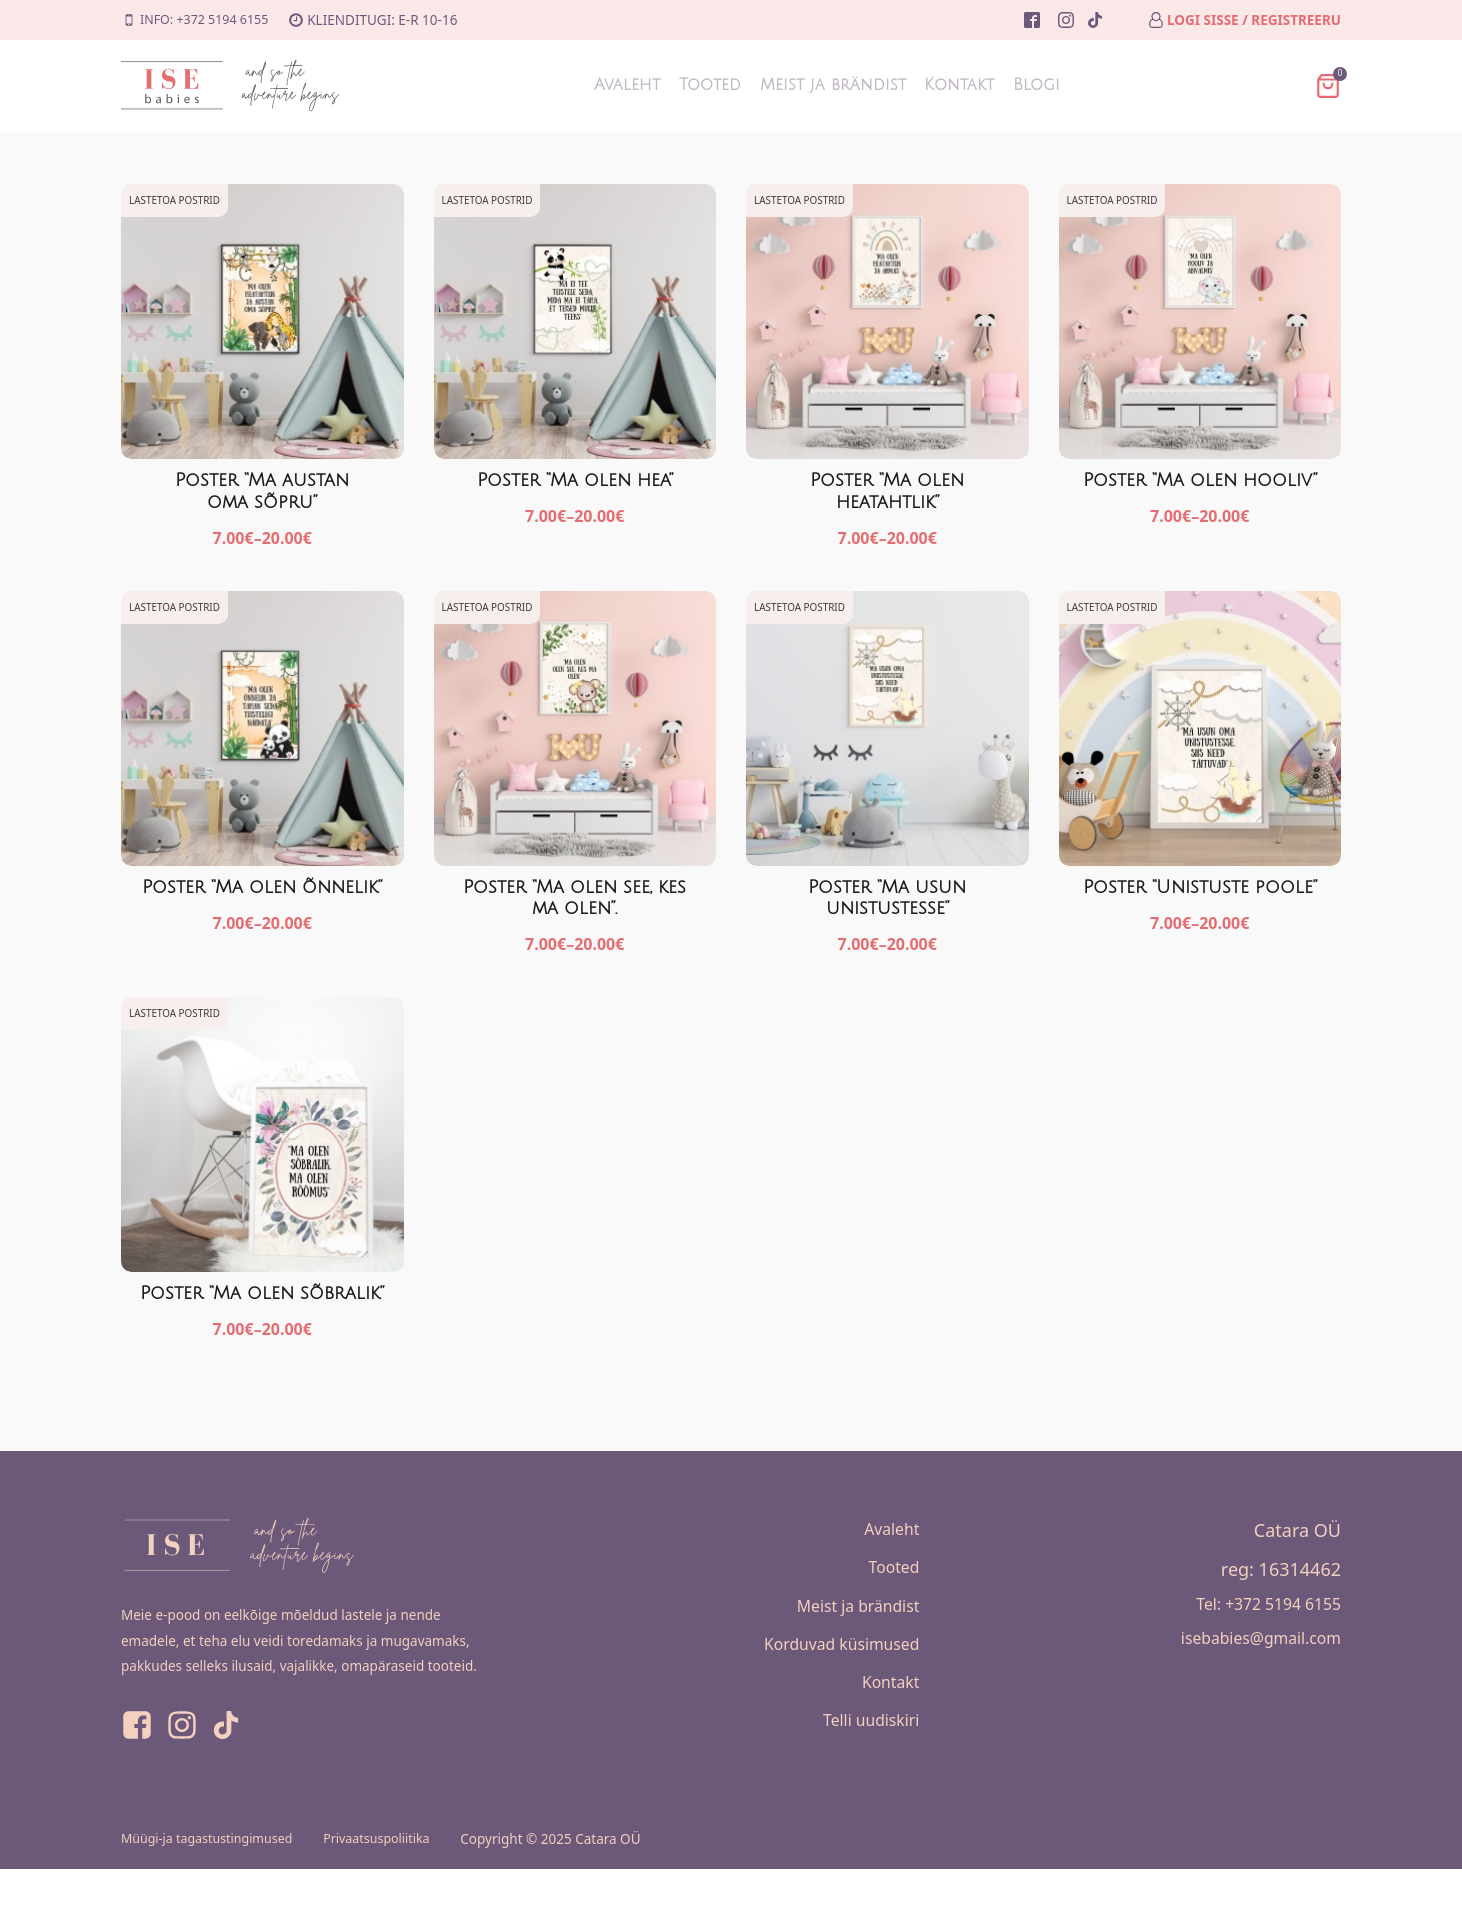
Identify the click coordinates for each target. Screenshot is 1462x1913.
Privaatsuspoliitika (397, 1882)
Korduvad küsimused (830, 1681)
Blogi (1105, 85)
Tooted (675, 85)
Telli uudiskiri (864, 1772)
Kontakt (996, 85)
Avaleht (559, 85)
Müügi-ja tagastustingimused (214, 1882)
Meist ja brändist (833, 85)
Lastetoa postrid (175, 200)
